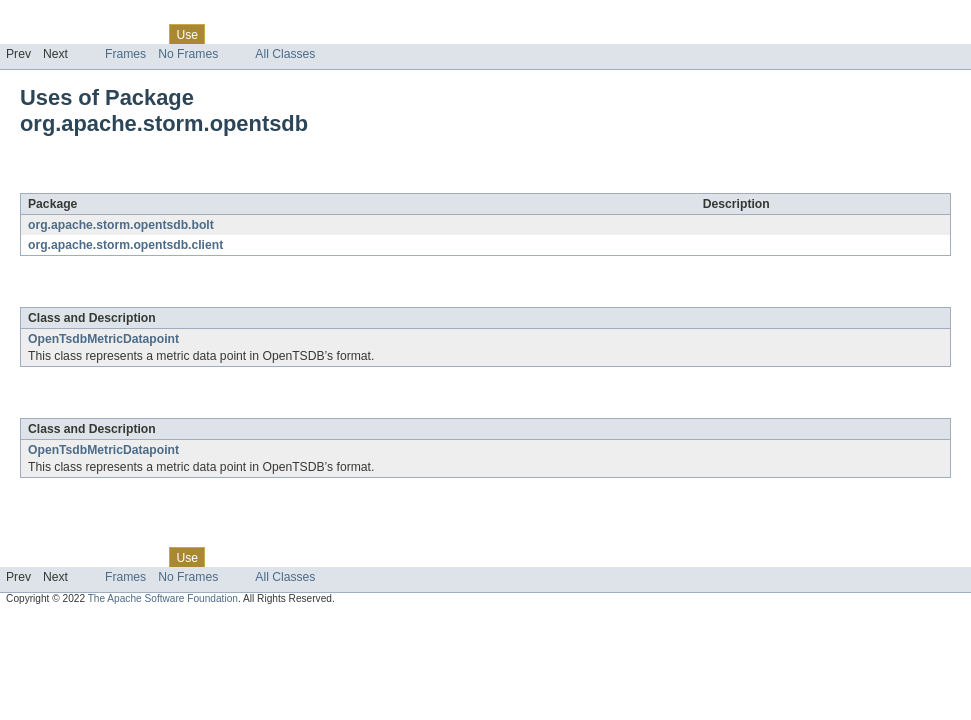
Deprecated (284, 34)
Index (342, 34)
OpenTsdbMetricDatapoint (103, 339)
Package (92, 34)
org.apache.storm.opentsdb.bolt (121, 225)
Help (381, 34)
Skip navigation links (55, 17)
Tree (228, 34)
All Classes (285, 54)
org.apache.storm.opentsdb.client (125, 245)
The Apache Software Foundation (163, 598)
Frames (125, 54)
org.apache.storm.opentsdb (217, 182)
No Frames (188, 54)
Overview (31, 34)
